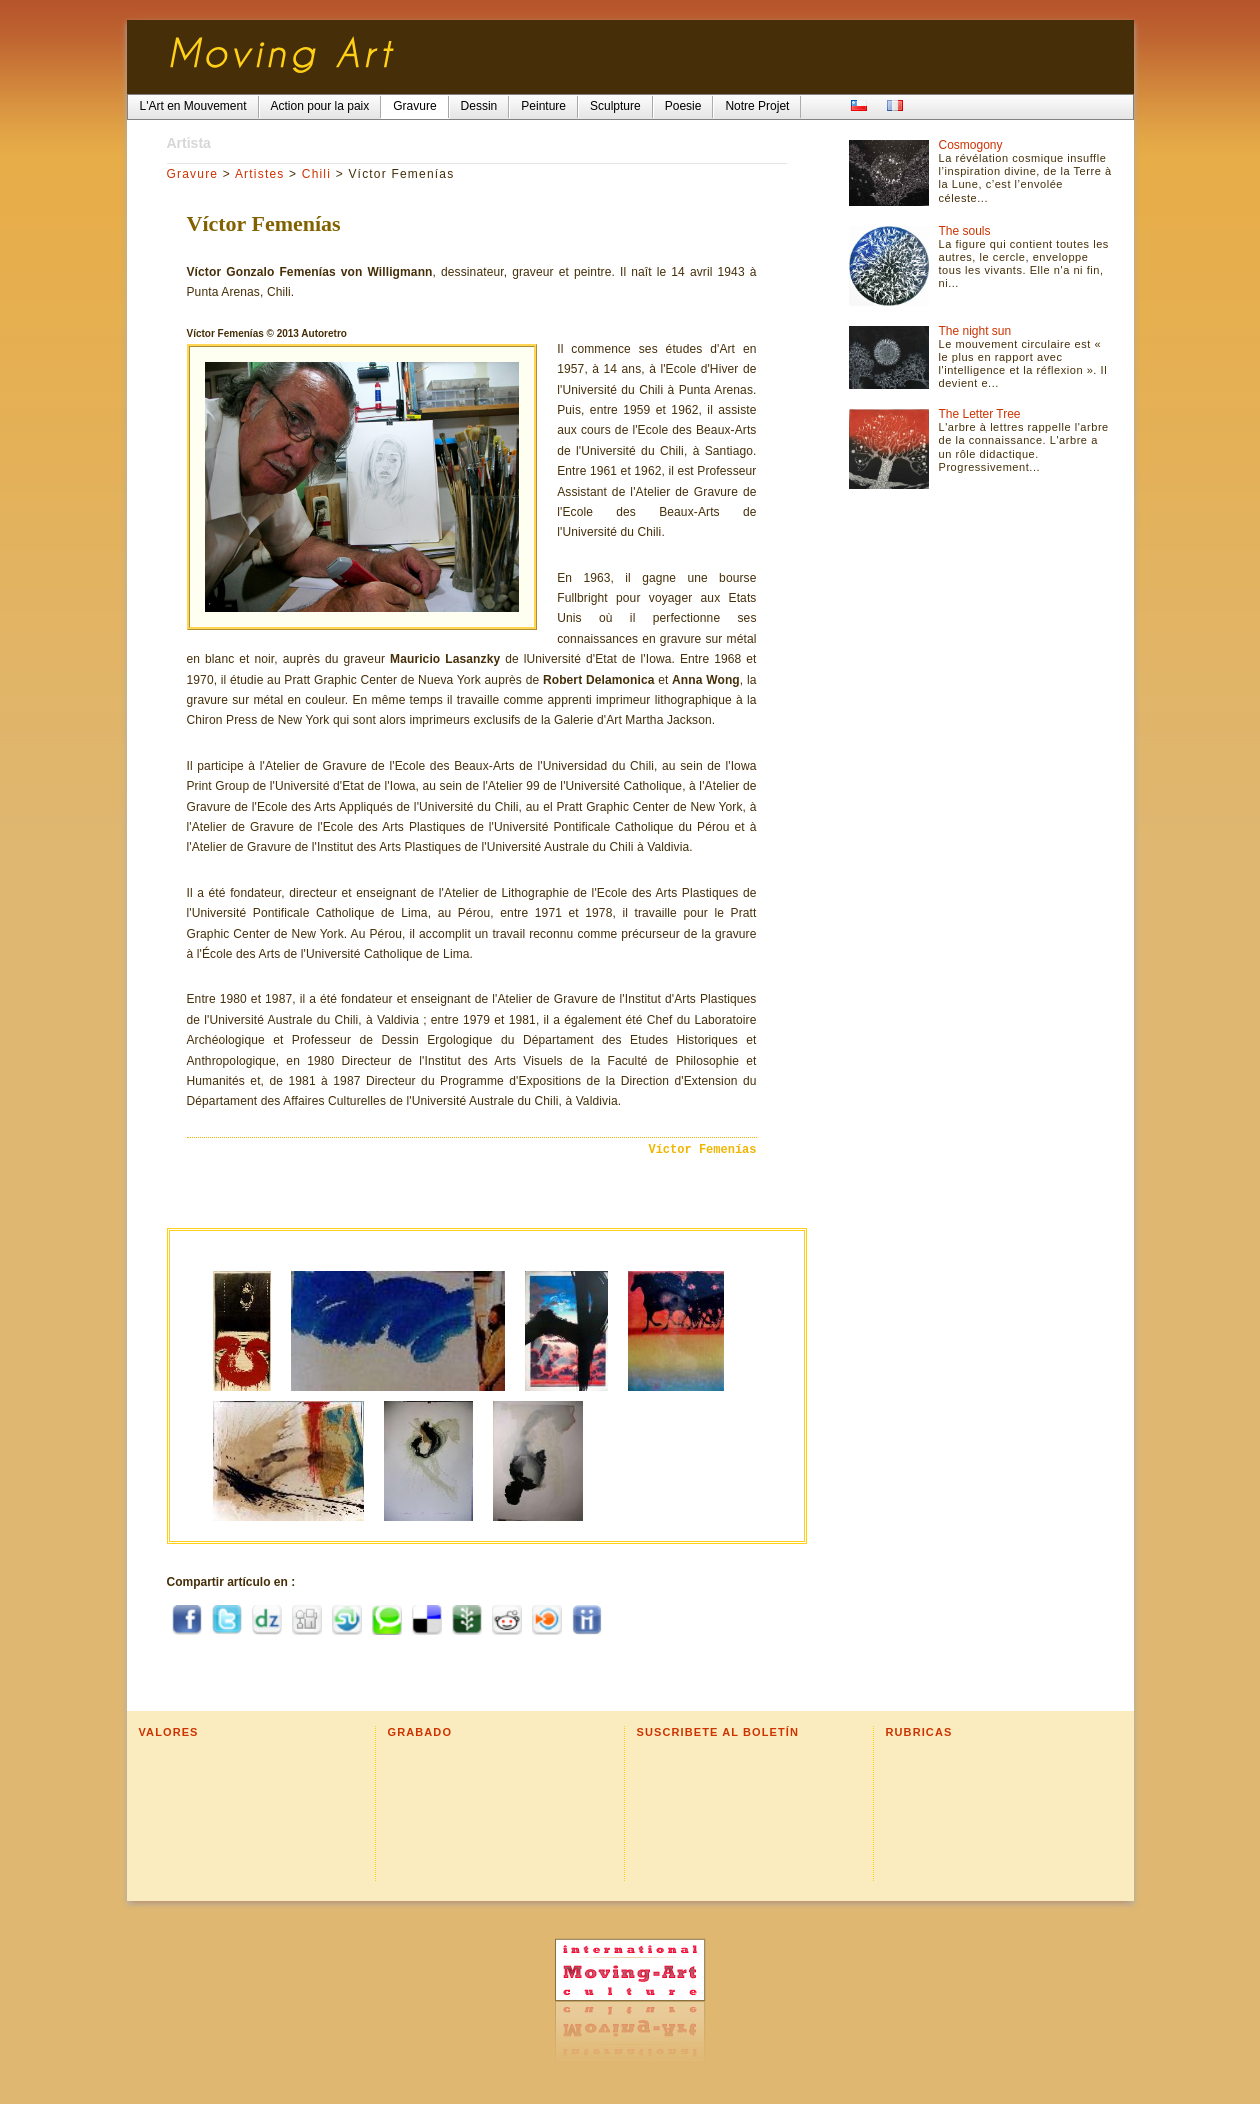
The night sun (975, 331)
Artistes (260, 174)
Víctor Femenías (702, 1150)
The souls (965, 231)
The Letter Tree (980, 414)
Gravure (193, 174)
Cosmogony (971, 145)
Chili (316, 174)
